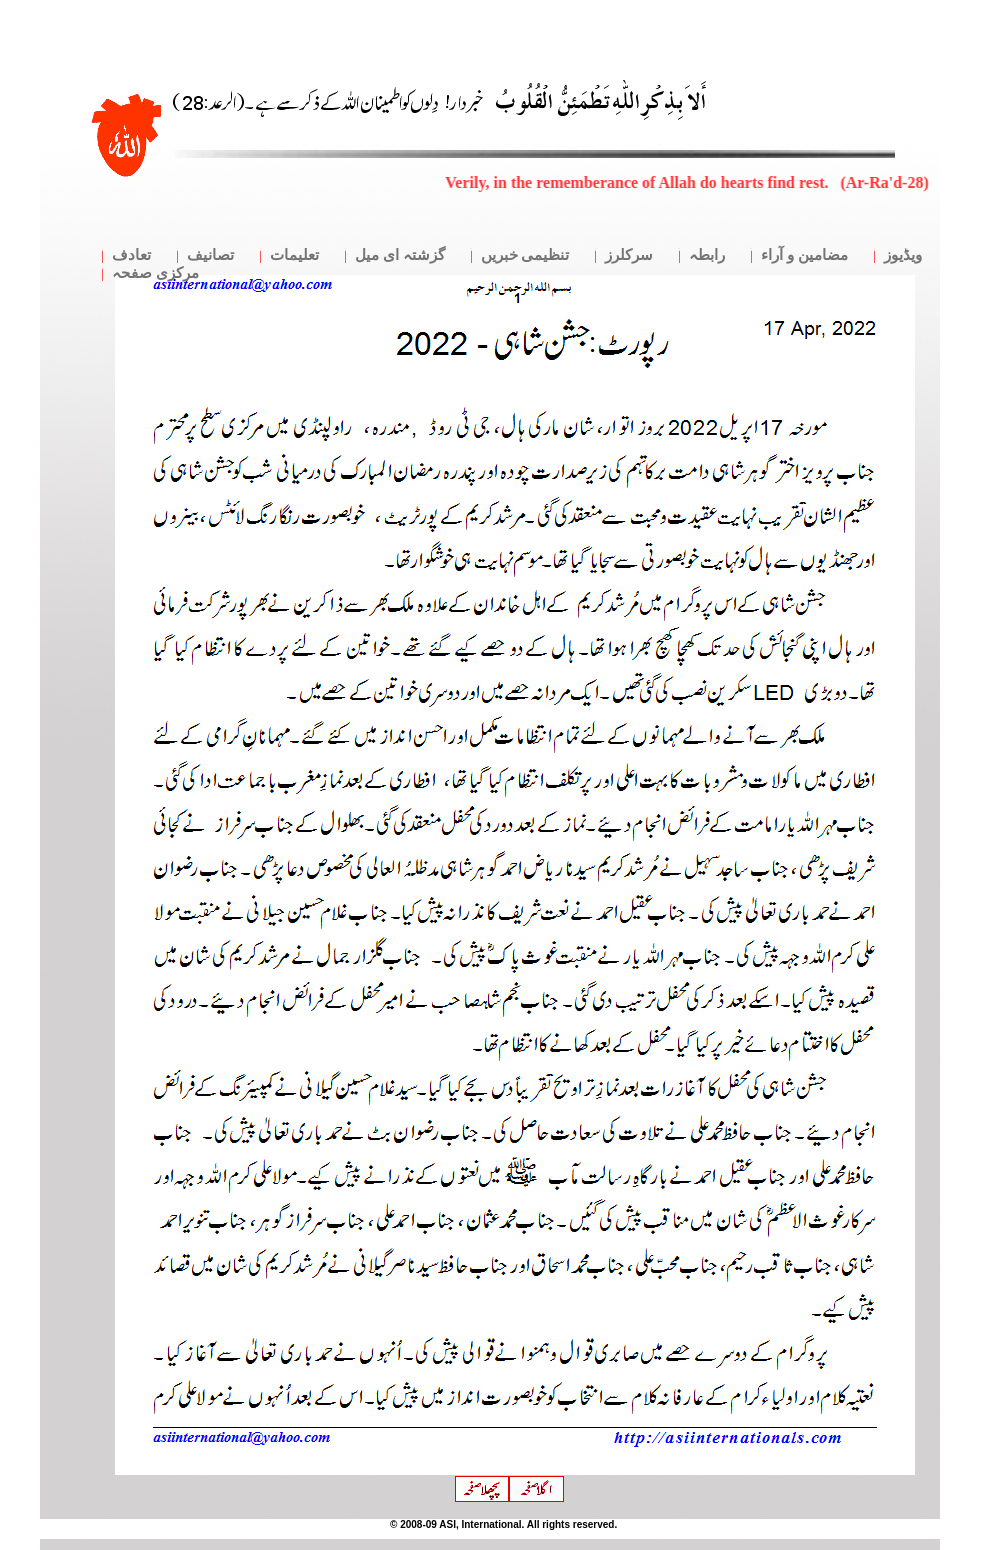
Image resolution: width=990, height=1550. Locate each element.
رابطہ (707, 255)
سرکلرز (629, 255)
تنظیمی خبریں (525, 255)
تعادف (131, 255)
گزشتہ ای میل (400, 255)
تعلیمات (294, 255)
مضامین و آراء (804, 255)
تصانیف (210, 255)
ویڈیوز (903, 255)
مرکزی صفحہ (155, 273)
